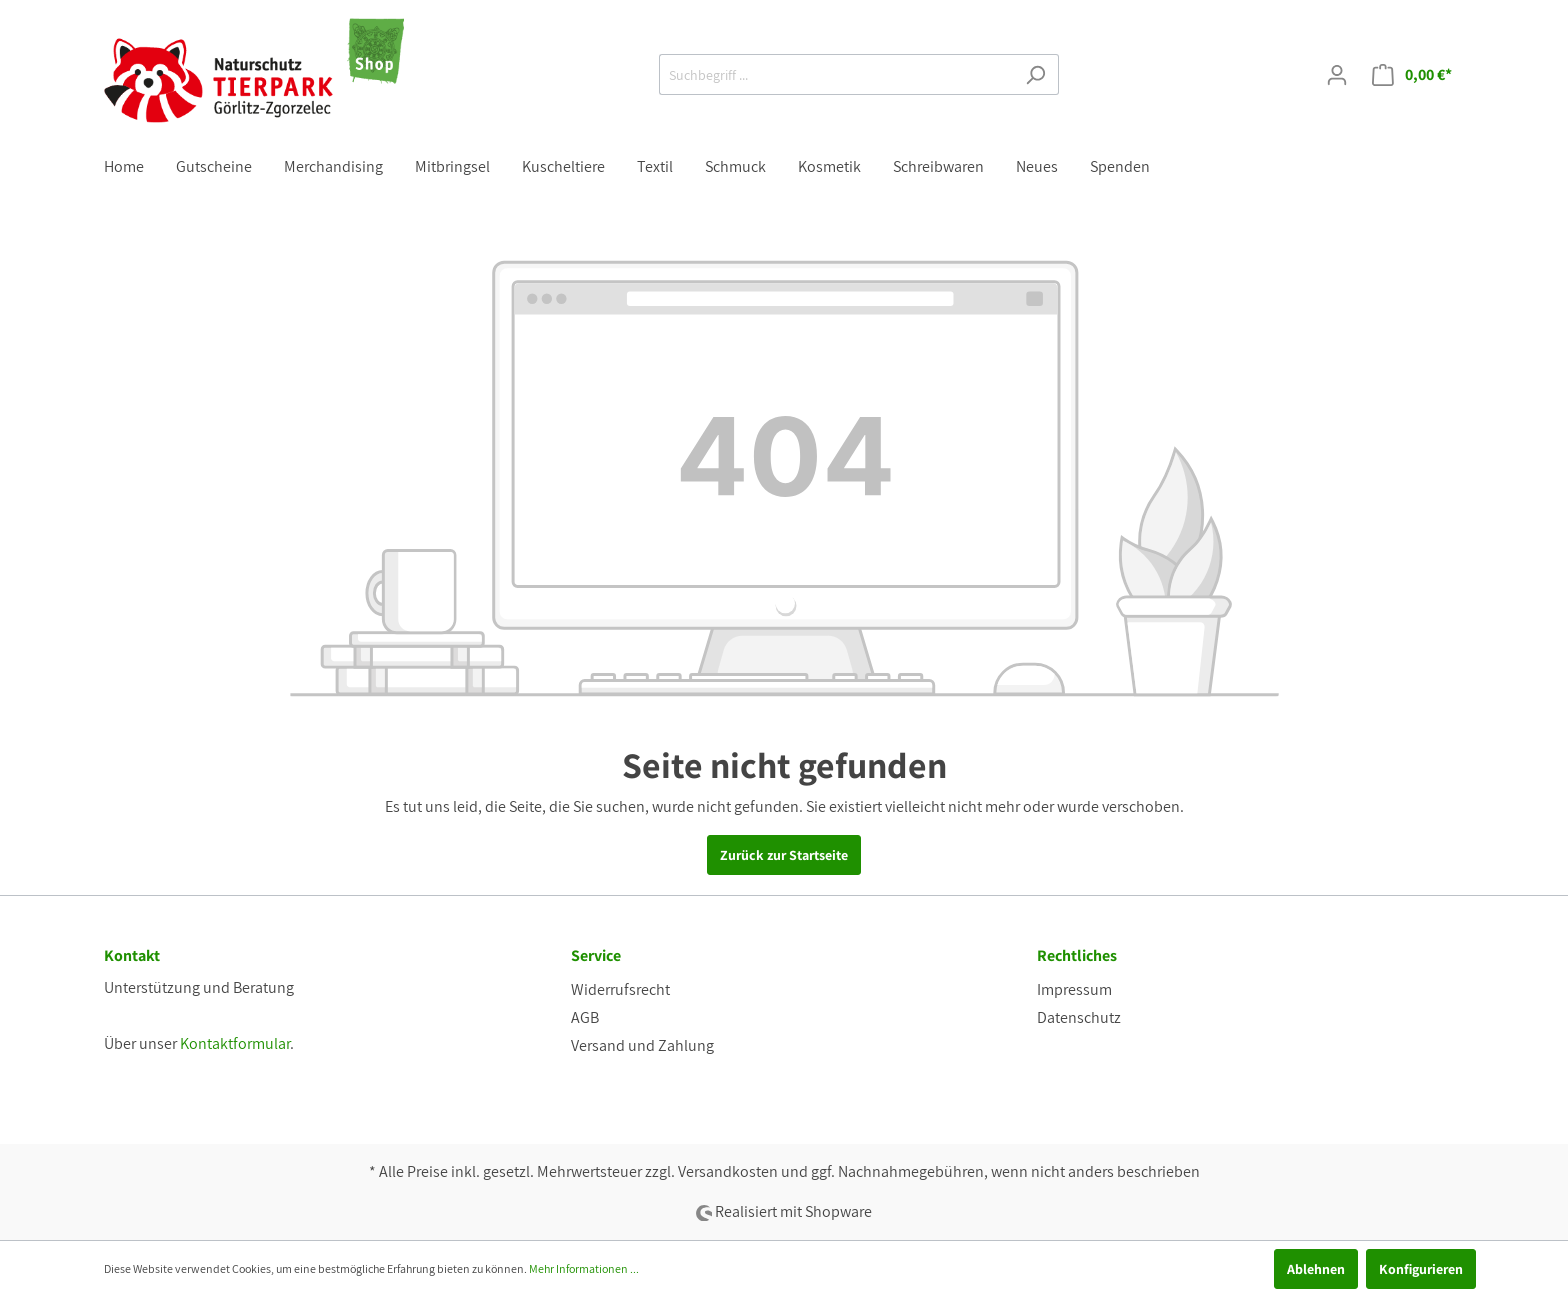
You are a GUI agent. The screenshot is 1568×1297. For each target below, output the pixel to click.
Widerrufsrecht (620, 989)
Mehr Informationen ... (584, 1268)
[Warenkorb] (1412, 75)
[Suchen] (1035, 74)
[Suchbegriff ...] (836, 74)
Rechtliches (1077, 955)
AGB (585, 1017)
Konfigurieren (1421, 1269)
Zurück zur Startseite (784, 855)
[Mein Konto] (1337, 75)
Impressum (1074, 989)
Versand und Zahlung (642, 1045)
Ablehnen (1316, 1269)
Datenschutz (1079, 1017)
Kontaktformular (235, 1043)
